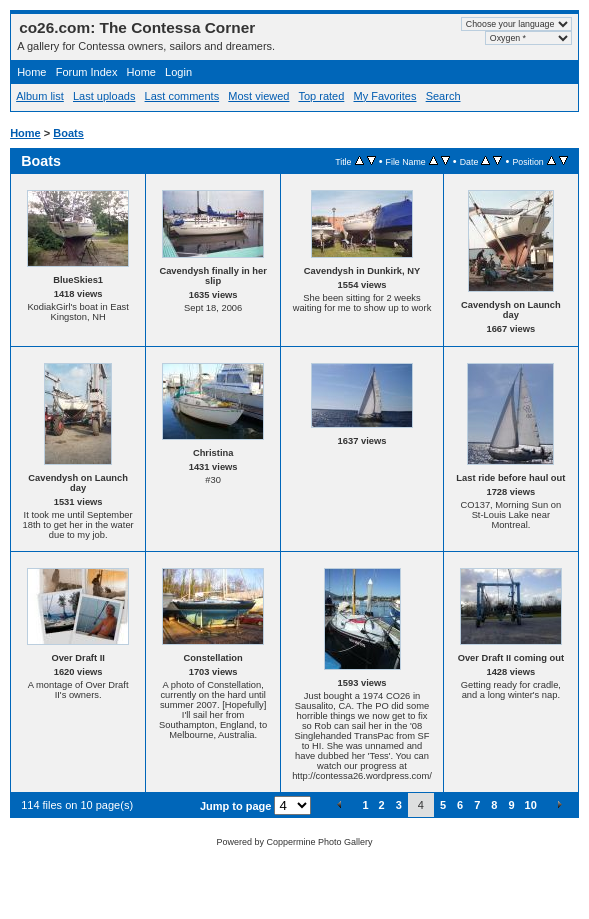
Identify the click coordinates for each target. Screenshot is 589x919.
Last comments (182, 96)
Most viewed (258, 96)
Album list (40, 96)
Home (31, 72)
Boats (68, 133)
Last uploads (104, 96)
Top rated (321, 96)
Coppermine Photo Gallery (319, 842)
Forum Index (87, 72)
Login (178, 72)
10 (531, 805)
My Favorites (385, 96)
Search (443, 96)
